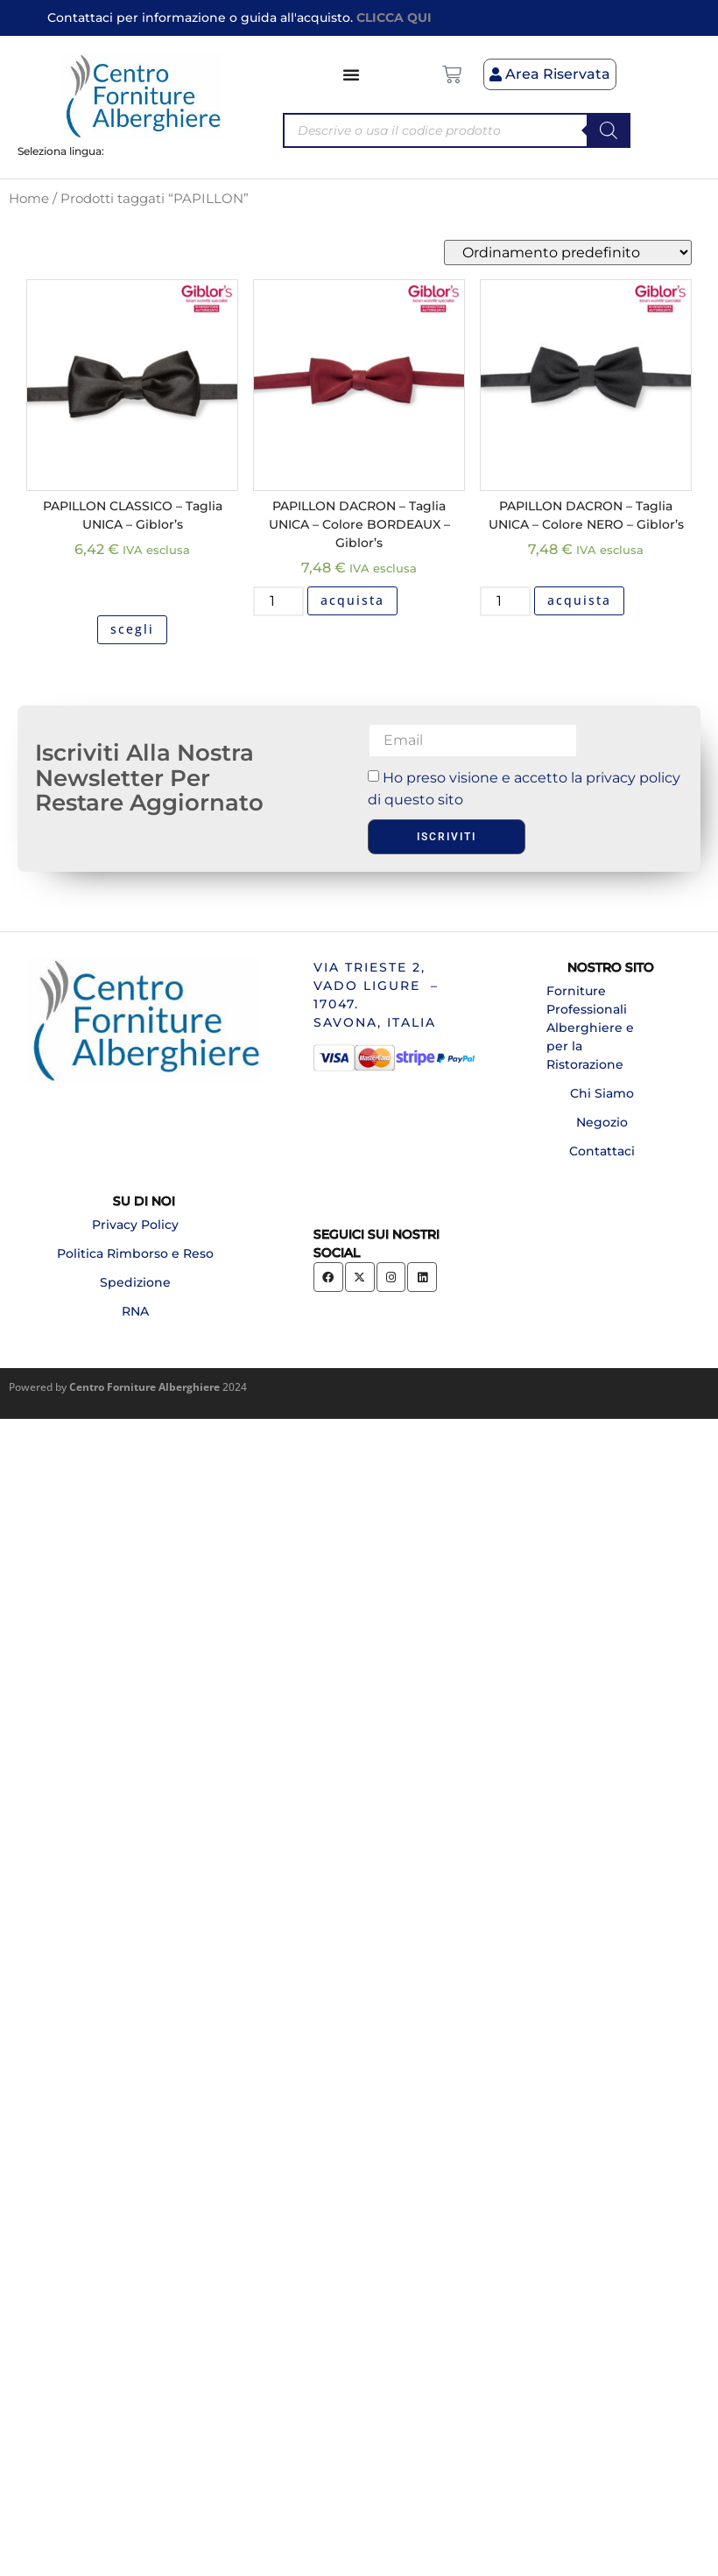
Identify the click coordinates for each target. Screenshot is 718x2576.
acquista (352, 600)
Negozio (602, 1122)
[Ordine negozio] (568, 252)
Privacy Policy (135, 1224)
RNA (135, 1311)
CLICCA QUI (394, 17)
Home (29, 199)
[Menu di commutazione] (352, 74)
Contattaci (602, 1151)
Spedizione (135, 1282)
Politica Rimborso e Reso (135, 1253)
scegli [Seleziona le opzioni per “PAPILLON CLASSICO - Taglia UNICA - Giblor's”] (132, 629)
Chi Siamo (602, 1093)
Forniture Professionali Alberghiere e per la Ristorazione (590, 1027)
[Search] (608, 130)
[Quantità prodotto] (278, 601)
